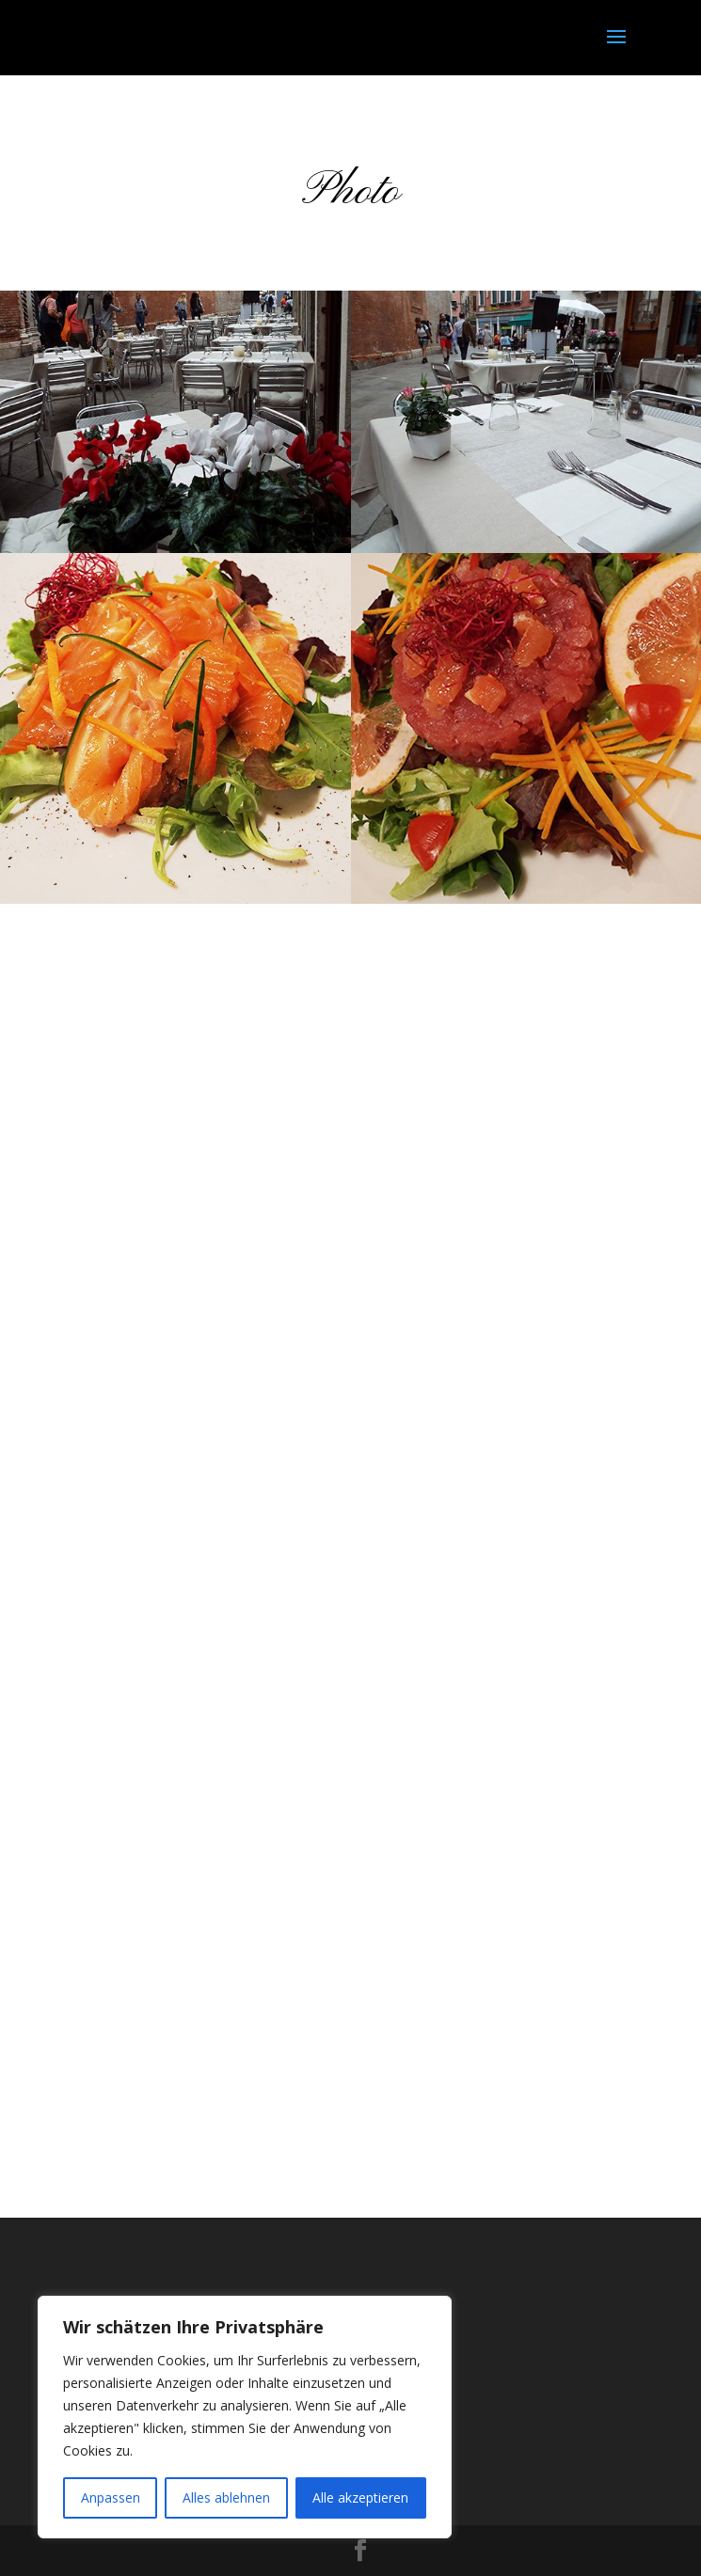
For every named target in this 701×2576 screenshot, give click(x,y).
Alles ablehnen (226, 2497)
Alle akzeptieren (360, 2497)
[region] (245, 2417)
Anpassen (110, 2497)
